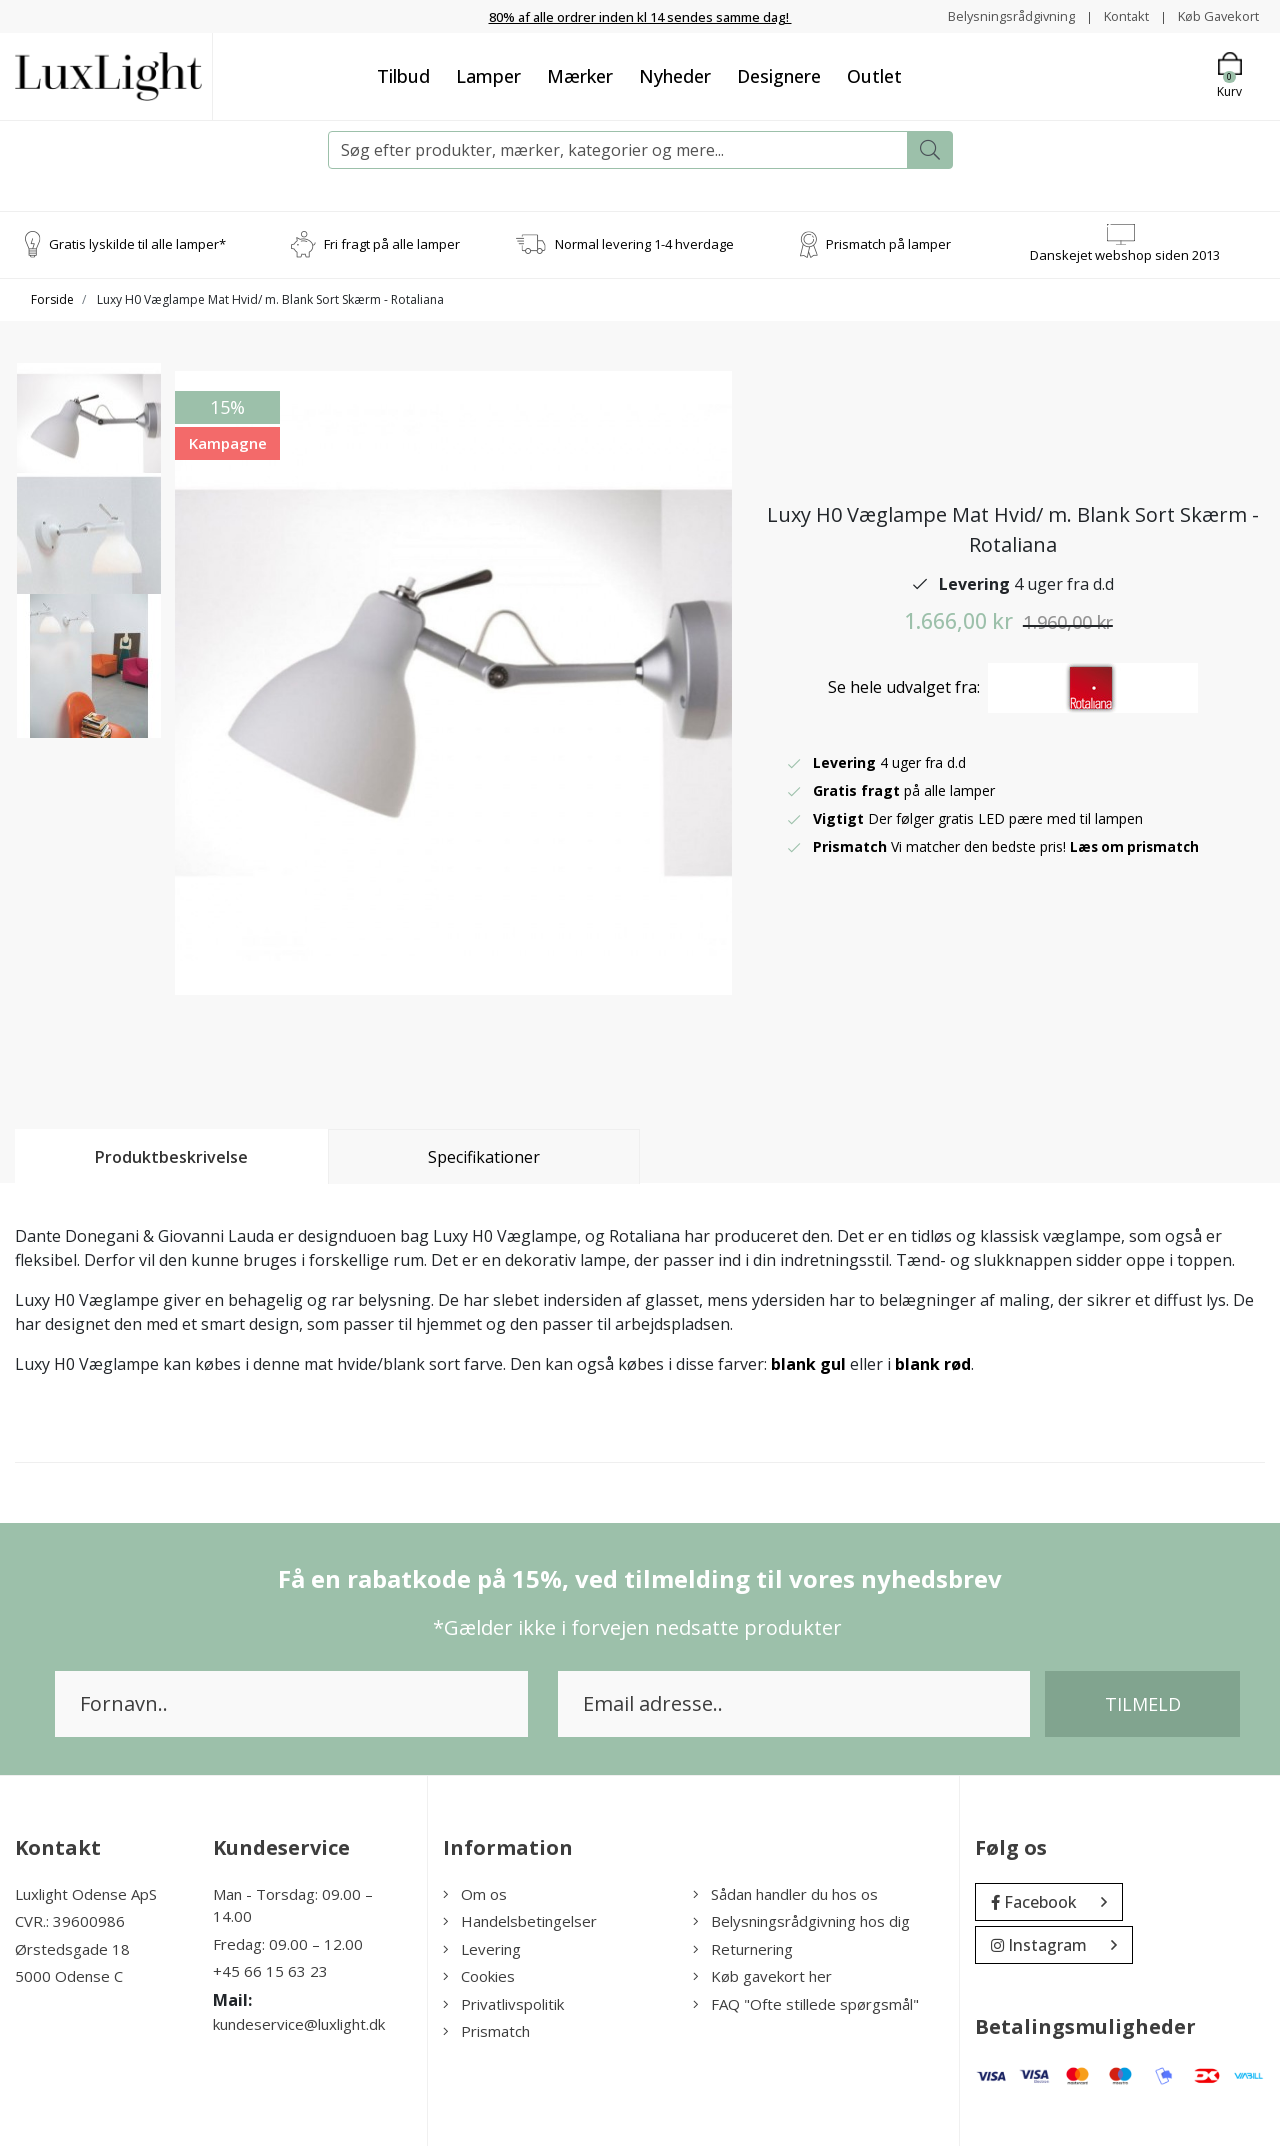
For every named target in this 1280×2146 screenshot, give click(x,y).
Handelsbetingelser (520, 1921)
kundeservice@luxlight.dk (299, 2024)
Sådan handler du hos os (785, 1894)
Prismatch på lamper (888, 244)
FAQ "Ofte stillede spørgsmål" (806, 2004)
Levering (482, 1949)
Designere (779, 76)
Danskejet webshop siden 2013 (1125, 255)
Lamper (488, 76)
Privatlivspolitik (503, 2004)
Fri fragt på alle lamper (392, 244)
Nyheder (675, 76)
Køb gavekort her (762, 1976)
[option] (89, 443)
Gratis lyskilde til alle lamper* (137, 244)
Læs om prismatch (1137, 846)
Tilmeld (1143, 1704)
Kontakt (1115, 15)
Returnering (743, 1949)
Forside (52, 299)
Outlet (874, 76)
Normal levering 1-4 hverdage (644, 244)
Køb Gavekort (1214, 15)
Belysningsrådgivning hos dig (801, 1921)
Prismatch (486, 2031)
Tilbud (403, 76)
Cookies (479, 1976)
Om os (475, 1894)
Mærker (580, 76)
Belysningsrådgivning (993, 15)
